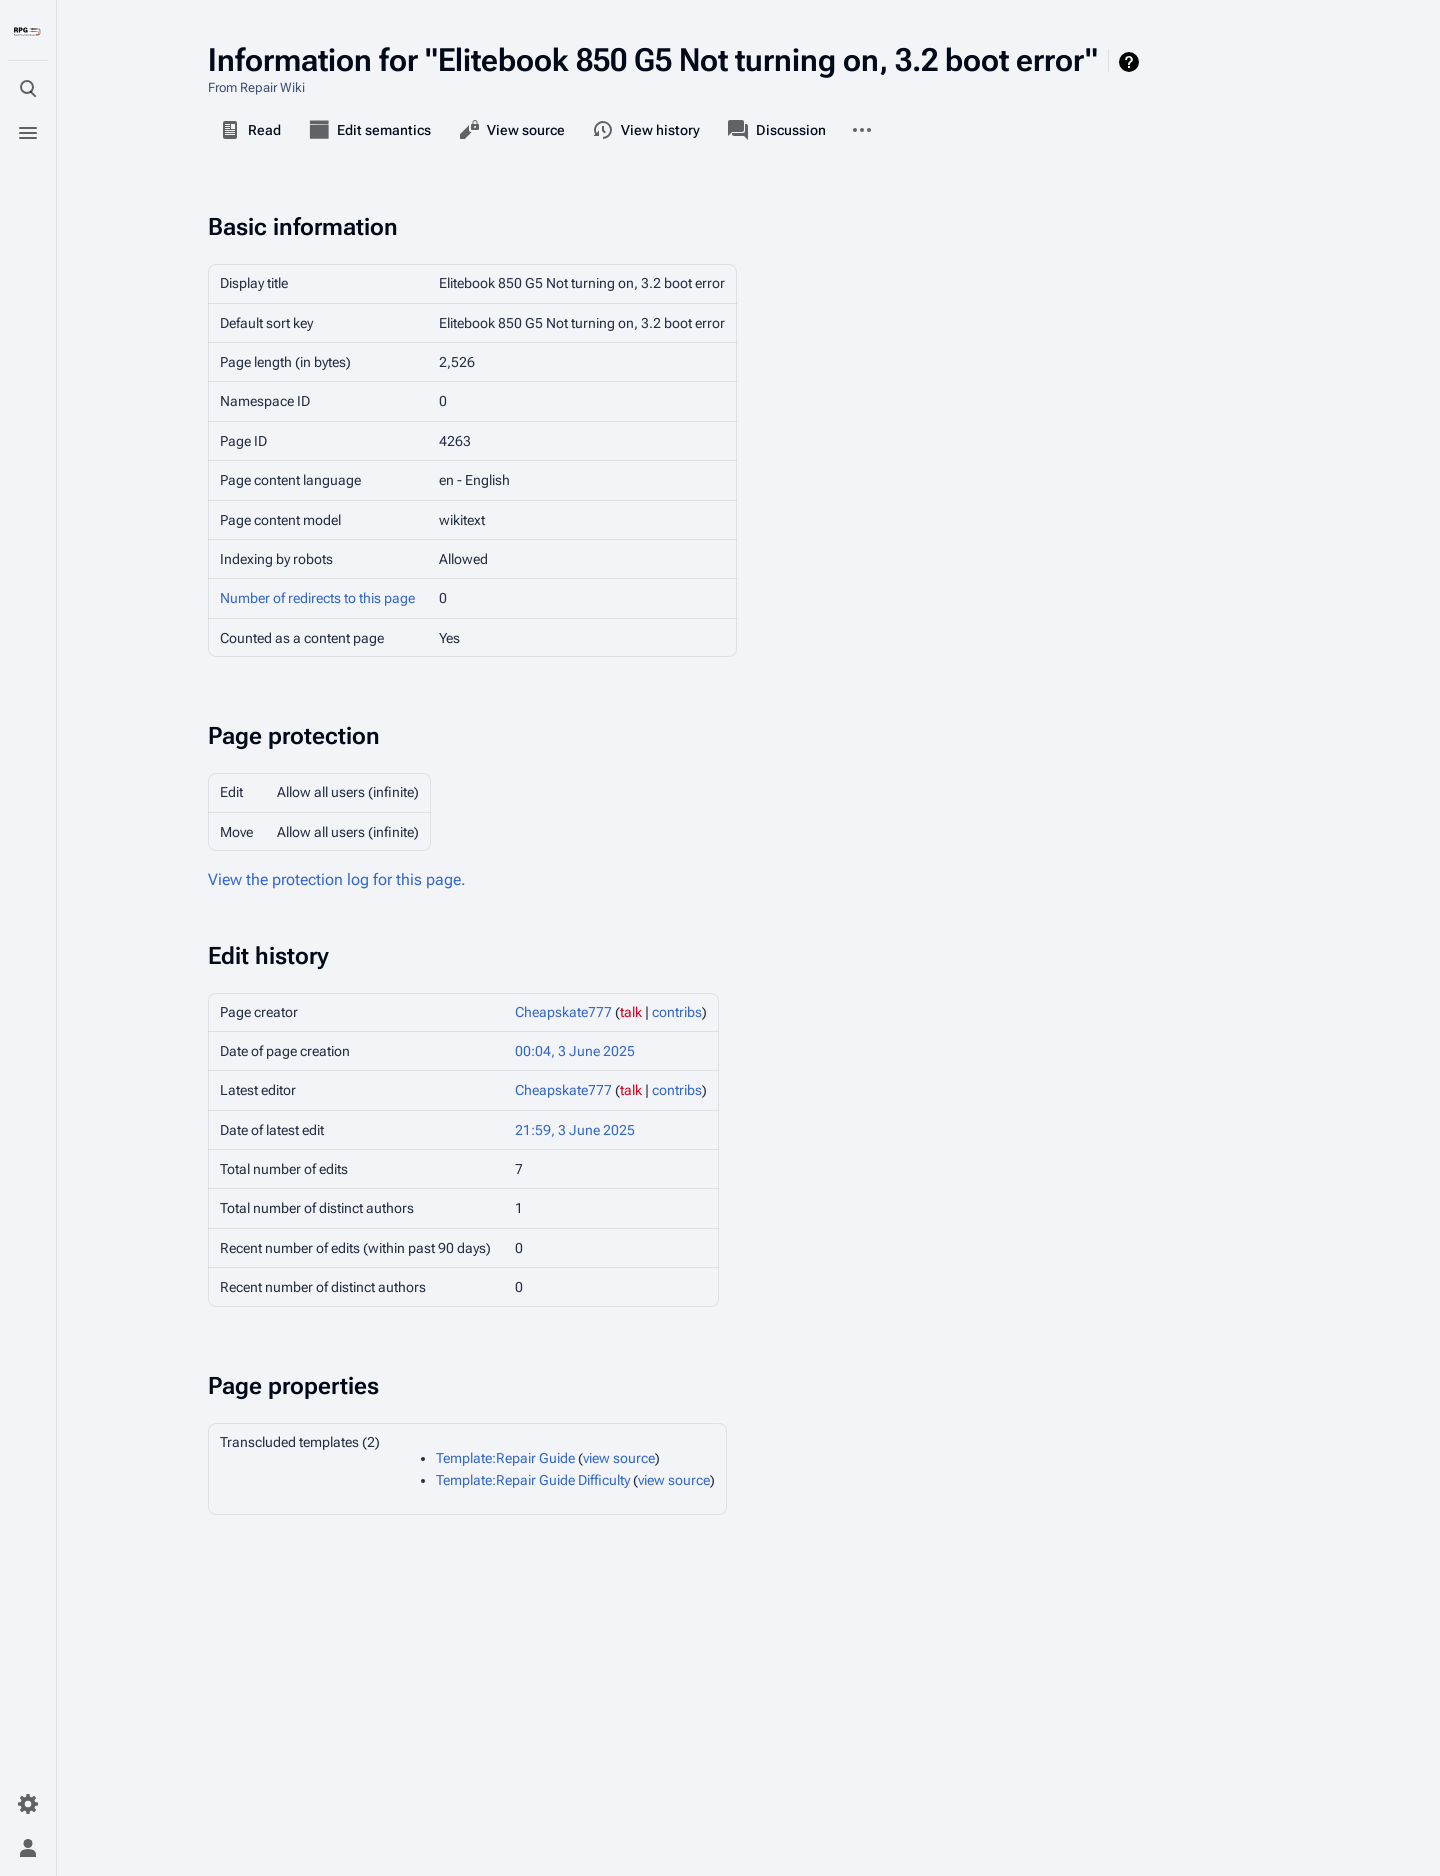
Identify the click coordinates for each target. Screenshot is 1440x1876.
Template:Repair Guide (505, 1458)
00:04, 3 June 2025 (575, 1051)
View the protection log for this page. (337, 879)
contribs (677, 1012)
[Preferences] (28, 1804)
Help (1131, 62)
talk (631, 1012)
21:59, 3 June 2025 (575, 1130)
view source (619, 1458)
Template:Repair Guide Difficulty (533, 1480)
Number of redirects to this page (317, 598)
